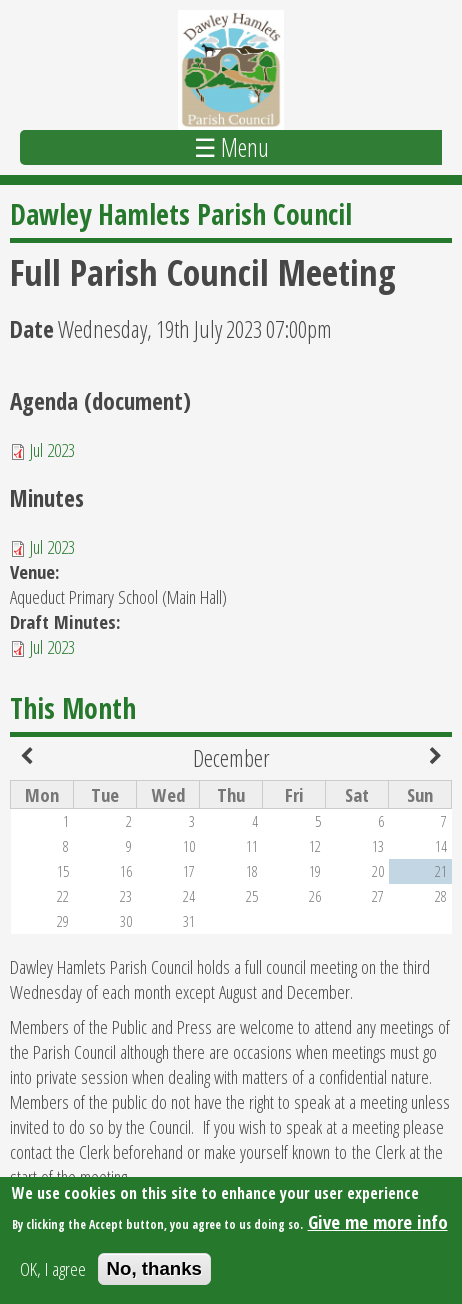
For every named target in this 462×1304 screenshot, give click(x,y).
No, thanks (154, 1273)
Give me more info (378, 1226)
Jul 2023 (52, 449)
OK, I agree (53, 1273)
